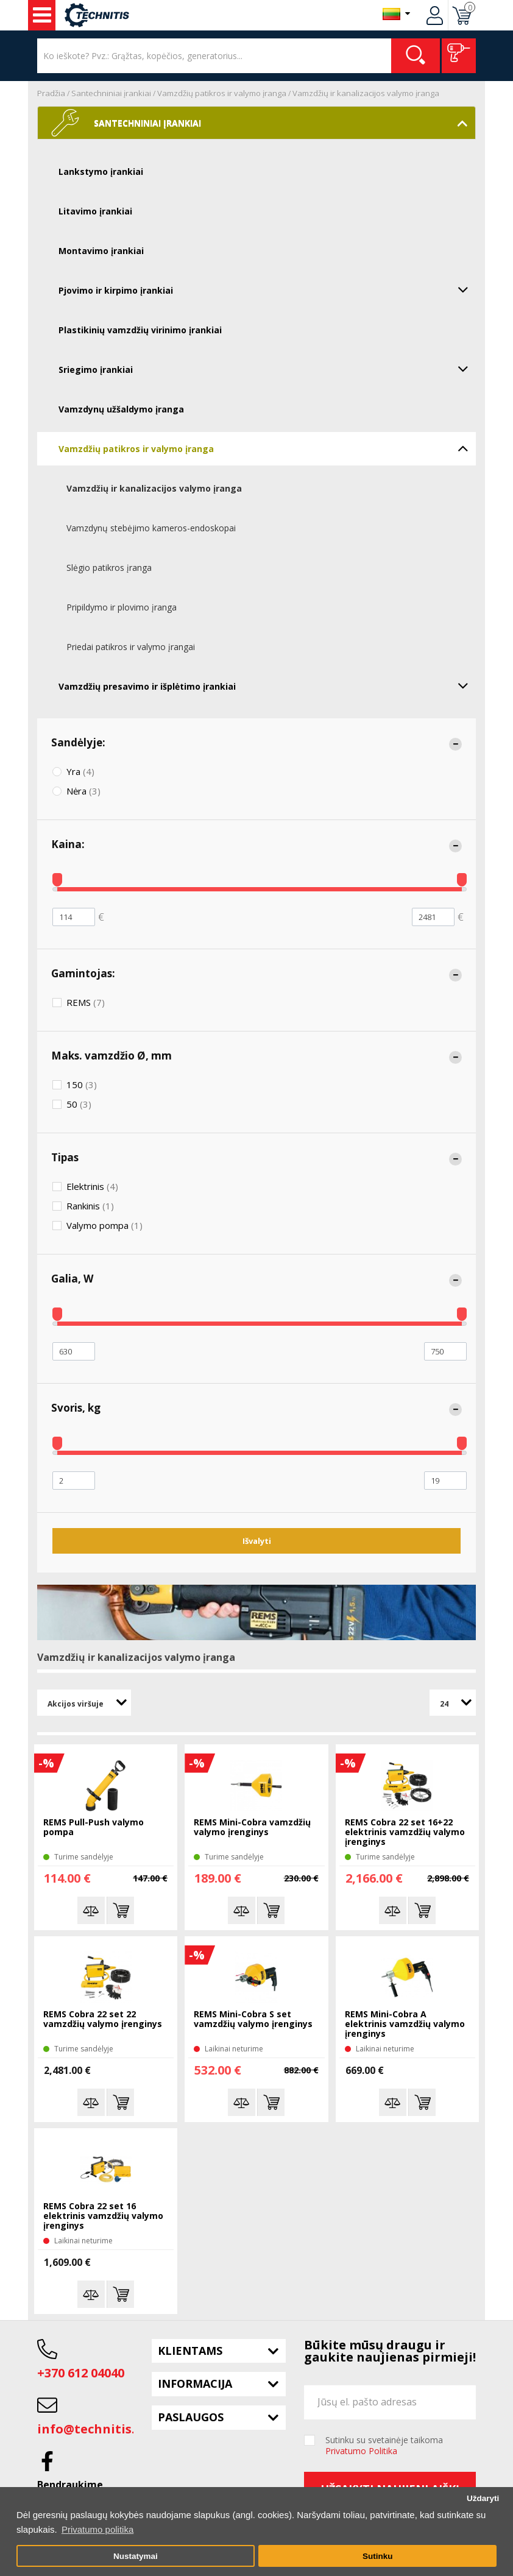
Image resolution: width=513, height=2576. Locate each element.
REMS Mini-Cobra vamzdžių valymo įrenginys (252, 1827)
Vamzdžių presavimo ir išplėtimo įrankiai (267, 685)
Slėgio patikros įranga (109, 567)
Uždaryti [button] (483, 2498)
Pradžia (51, 93)
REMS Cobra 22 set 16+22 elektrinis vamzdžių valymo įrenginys (405, 1832)
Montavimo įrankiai (101, 251)
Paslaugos (191, 2417)
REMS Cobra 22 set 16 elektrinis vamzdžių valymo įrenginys (103, 2216)
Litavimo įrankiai (95, 211)
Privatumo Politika (361, 2451)
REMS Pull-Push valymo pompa (93, 1827)
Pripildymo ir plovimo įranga (121, 607)
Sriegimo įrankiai (267, 368)
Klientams (190, 2350)
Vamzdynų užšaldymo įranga (121, 409)
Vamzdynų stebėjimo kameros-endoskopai (151, 528)
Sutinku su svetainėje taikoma (384, 2446)
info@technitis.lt (91, 2429)
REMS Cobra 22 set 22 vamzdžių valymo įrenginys (102, 2019)
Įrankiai (42, 15)
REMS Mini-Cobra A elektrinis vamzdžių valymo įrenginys (405, 2024)
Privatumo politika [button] (97, 2529)
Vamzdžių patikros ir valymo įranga (221, 93)
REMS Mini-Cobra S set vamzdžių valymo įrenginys (253, 2019)
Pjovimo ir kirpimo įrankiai (267, 289)
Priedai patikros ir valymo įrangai (130, 647)
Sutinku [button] (378, 2556)
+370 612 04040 (80, 2373)
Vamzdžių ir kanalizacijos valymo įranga (365, 93)
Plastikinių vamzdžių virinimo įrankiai (140, 330)
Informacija (195, 2383)
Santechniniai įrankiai (111, 93)
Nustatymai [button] (135, 2556)
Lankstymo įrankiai (100, 171)
